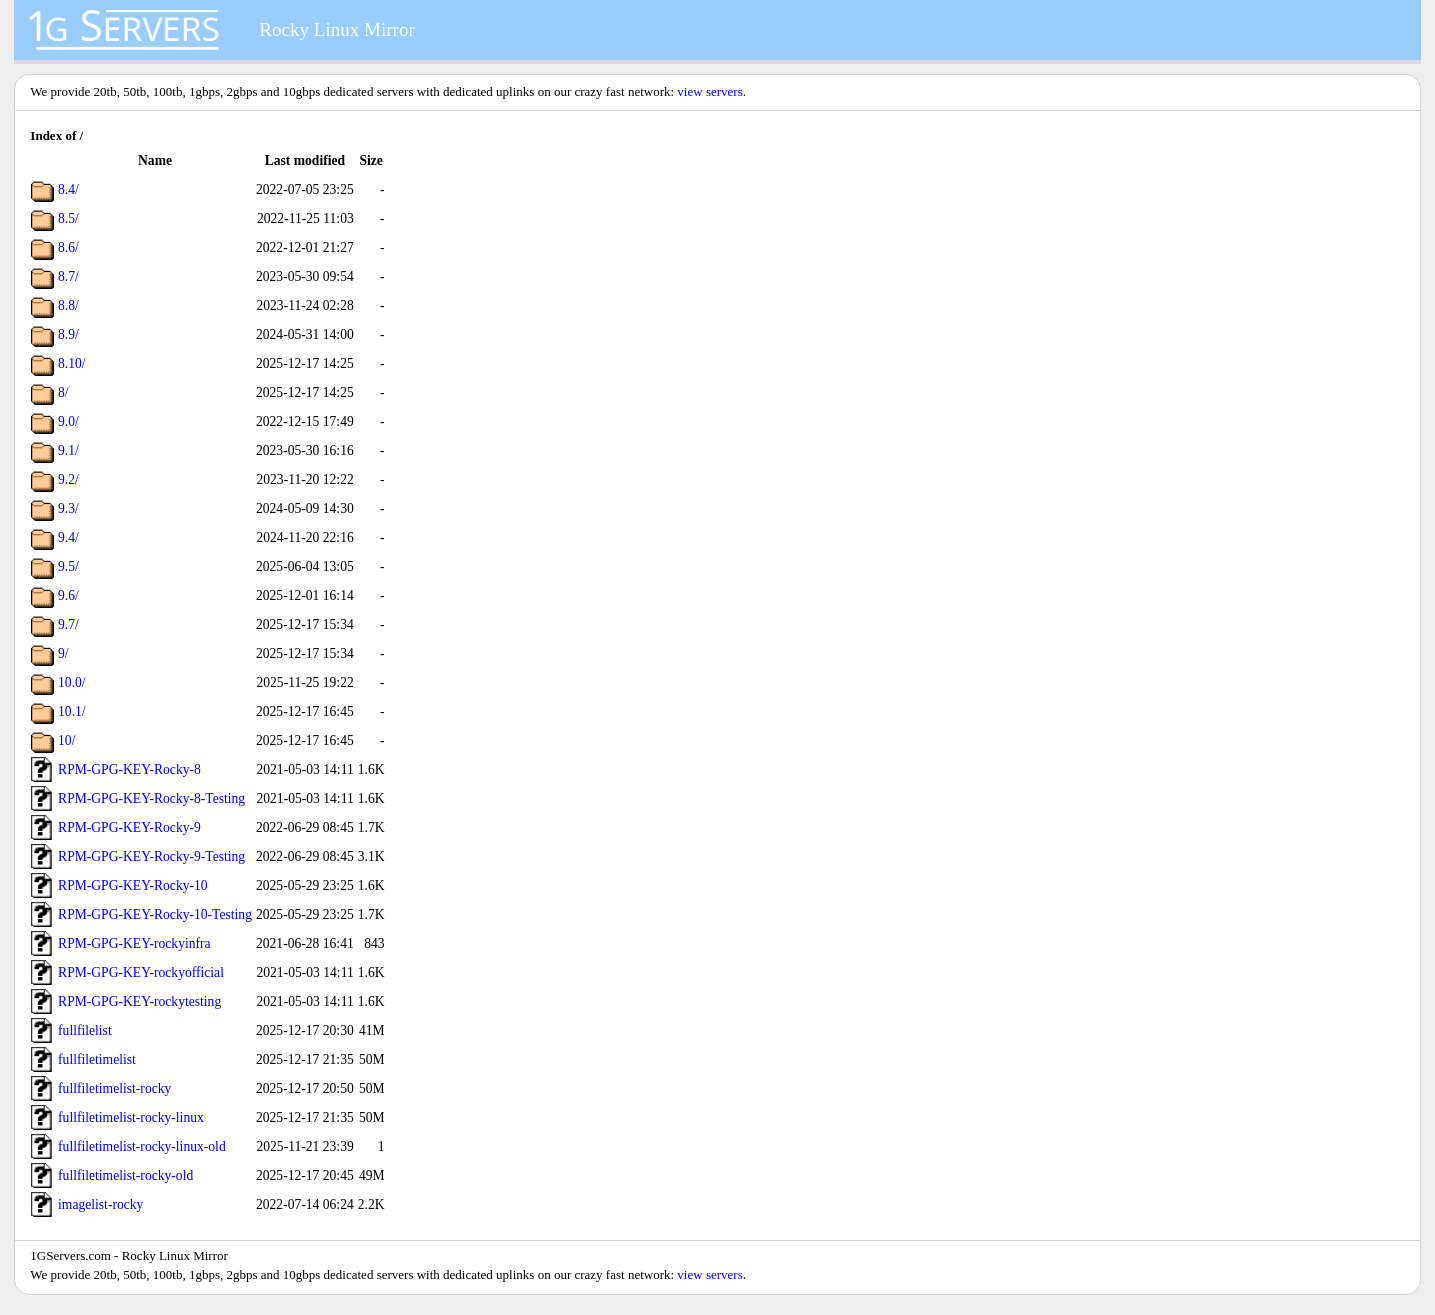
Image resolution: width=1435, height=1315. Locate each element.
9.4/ (68, 537)
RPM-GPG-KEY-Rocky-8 (129, 769)
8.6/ (68, 247)
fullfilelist (85, 1030)
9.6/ (68, 595)
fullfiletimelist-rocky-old (125, 1175)
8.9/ (68, 334)
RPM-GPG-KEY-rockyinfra (134, 943)
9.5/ (68, 566)
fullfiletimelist (97, 1059)
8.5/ (68, 218)
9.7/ (68, 624)
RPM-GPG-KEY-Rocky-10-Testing (155, 914)
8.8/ (68, 305)
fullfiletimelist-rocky (114, 1088)
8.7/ (68, 276)
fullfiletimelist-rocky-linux (131, 1117)
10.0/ (72, 682)
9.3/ (68, 508)
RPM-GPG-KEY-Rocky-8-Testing (151, 798)
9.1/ (68, 450)
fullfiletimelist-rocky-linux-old (142, 1146)
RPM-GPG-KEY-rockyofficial (141, 972)
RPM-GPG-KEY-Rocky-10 (133, 885)
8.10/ (72, 363)
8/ (63, 392)
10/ (66, 740)
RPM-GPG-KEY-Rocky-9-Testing (151, 856)
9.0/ (68, 421)
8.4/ (68, 189)
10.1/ (72, 711)
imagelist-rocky (100, 1204)
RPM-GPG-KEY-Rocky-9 (129, 827)
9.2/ (68, 479)
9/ (63, 653)
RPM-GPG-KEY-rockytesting (139, 1001)
